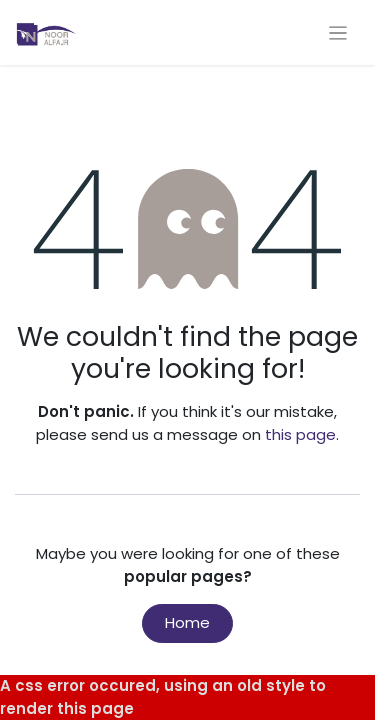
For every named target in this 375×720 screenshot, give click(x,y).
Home (187, 622)
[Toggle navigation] (338, 32)
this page (300, 434)
